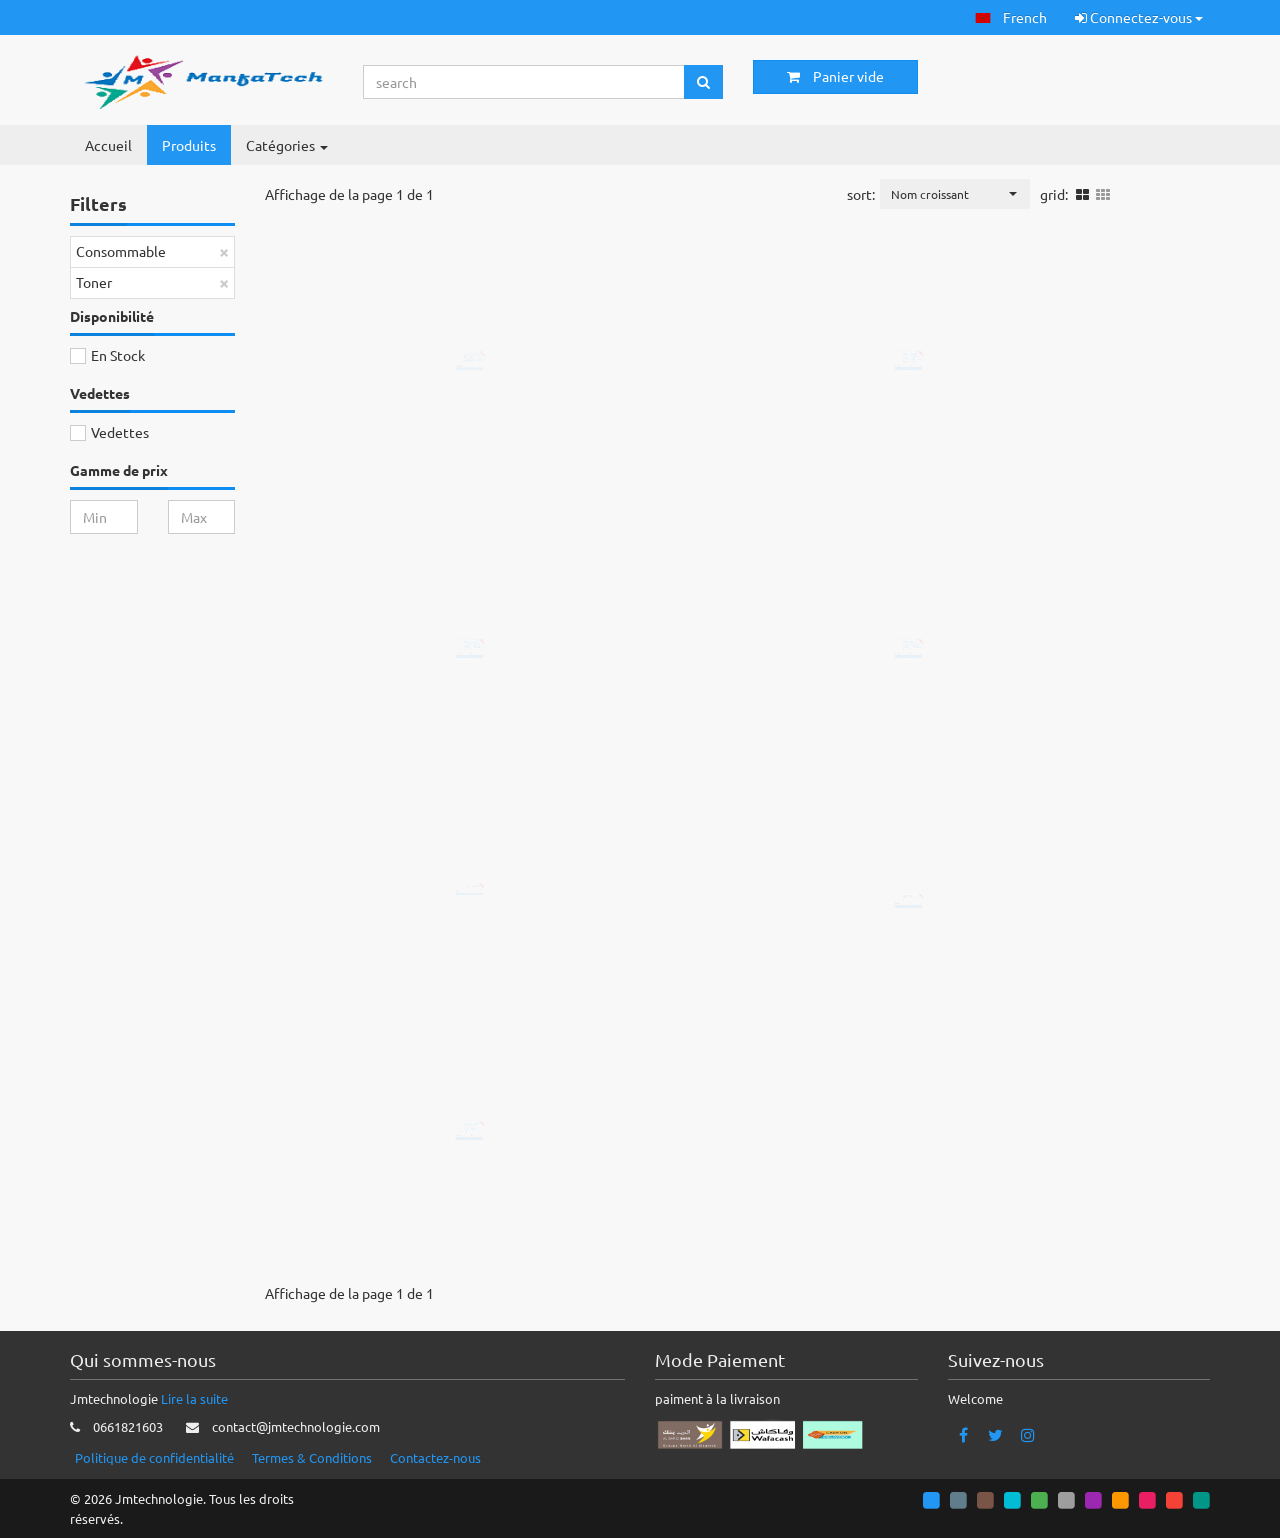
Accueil (108, 145)
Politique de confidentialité (154, 1457)
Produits (189, 145)
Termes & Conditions (312, 1457)
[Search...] (524, 82)
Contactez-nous (435, 1457)
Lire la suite (194, 1398)
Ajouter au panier (487, 451)
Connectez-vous (1139, 17)
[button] (1011, 17)
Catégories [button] (287, 145)
